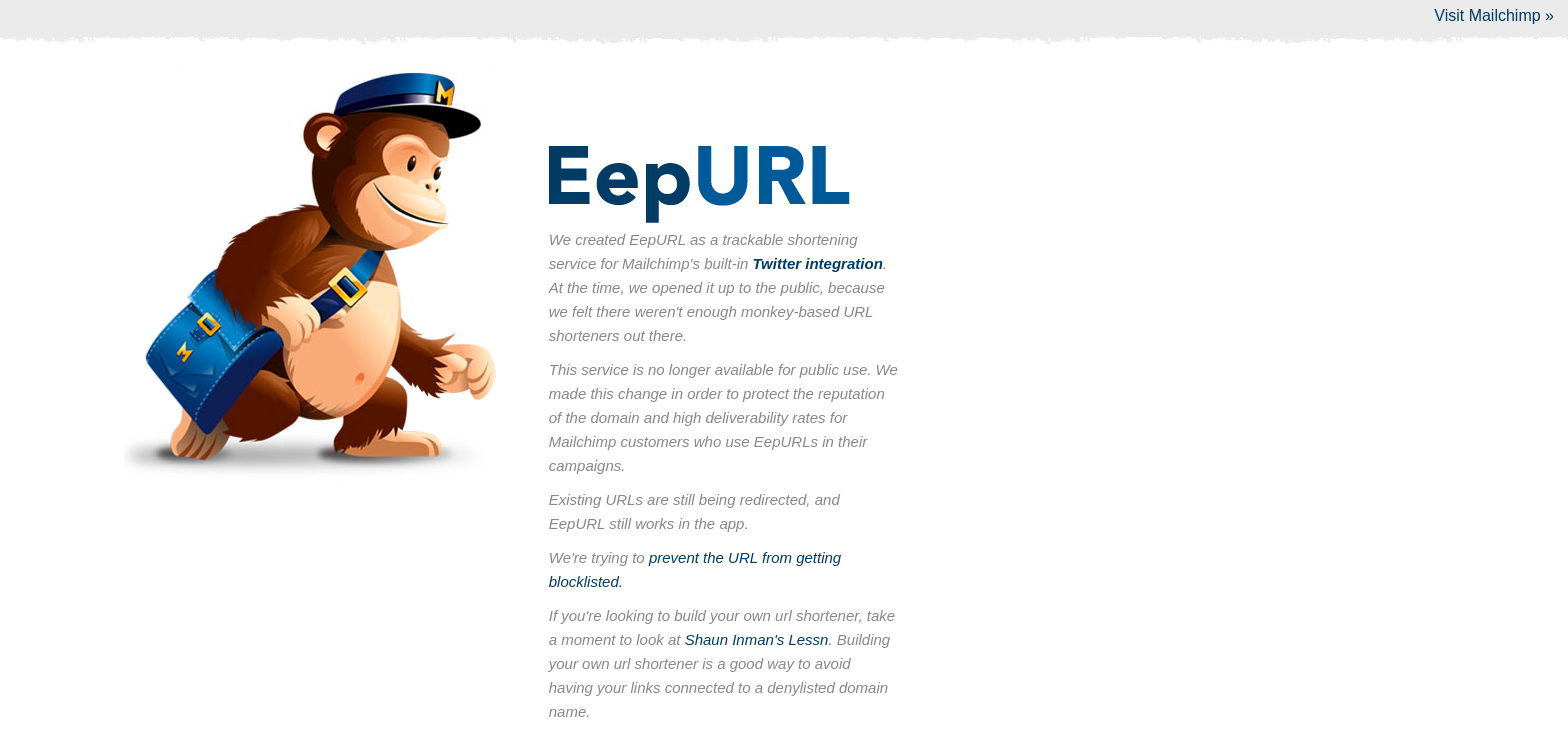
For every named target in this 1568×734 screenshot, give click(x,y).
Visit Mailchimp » (1494, 15)
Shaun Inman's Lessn (757, 639)
